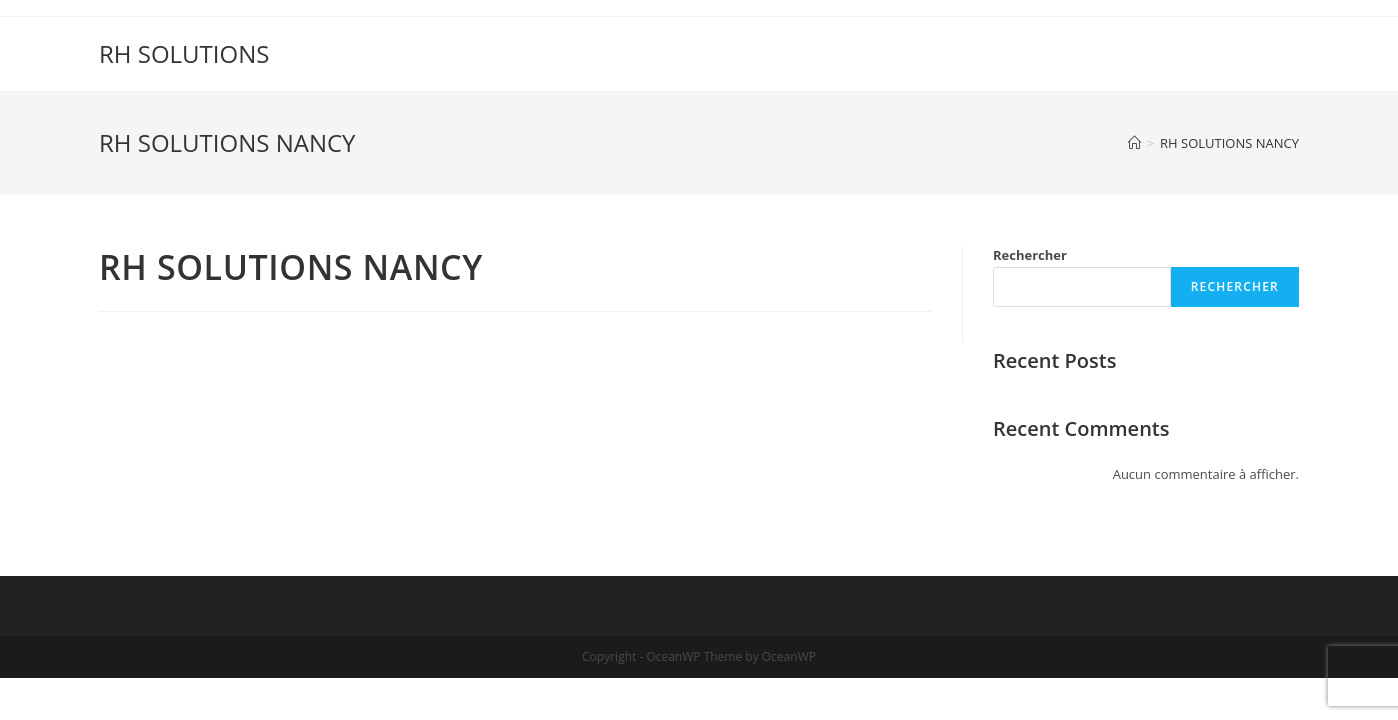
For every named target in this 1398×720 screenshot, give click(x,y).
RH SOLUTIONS (184, 53)
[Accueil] (1134, 143)
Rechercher (1030, 255)
